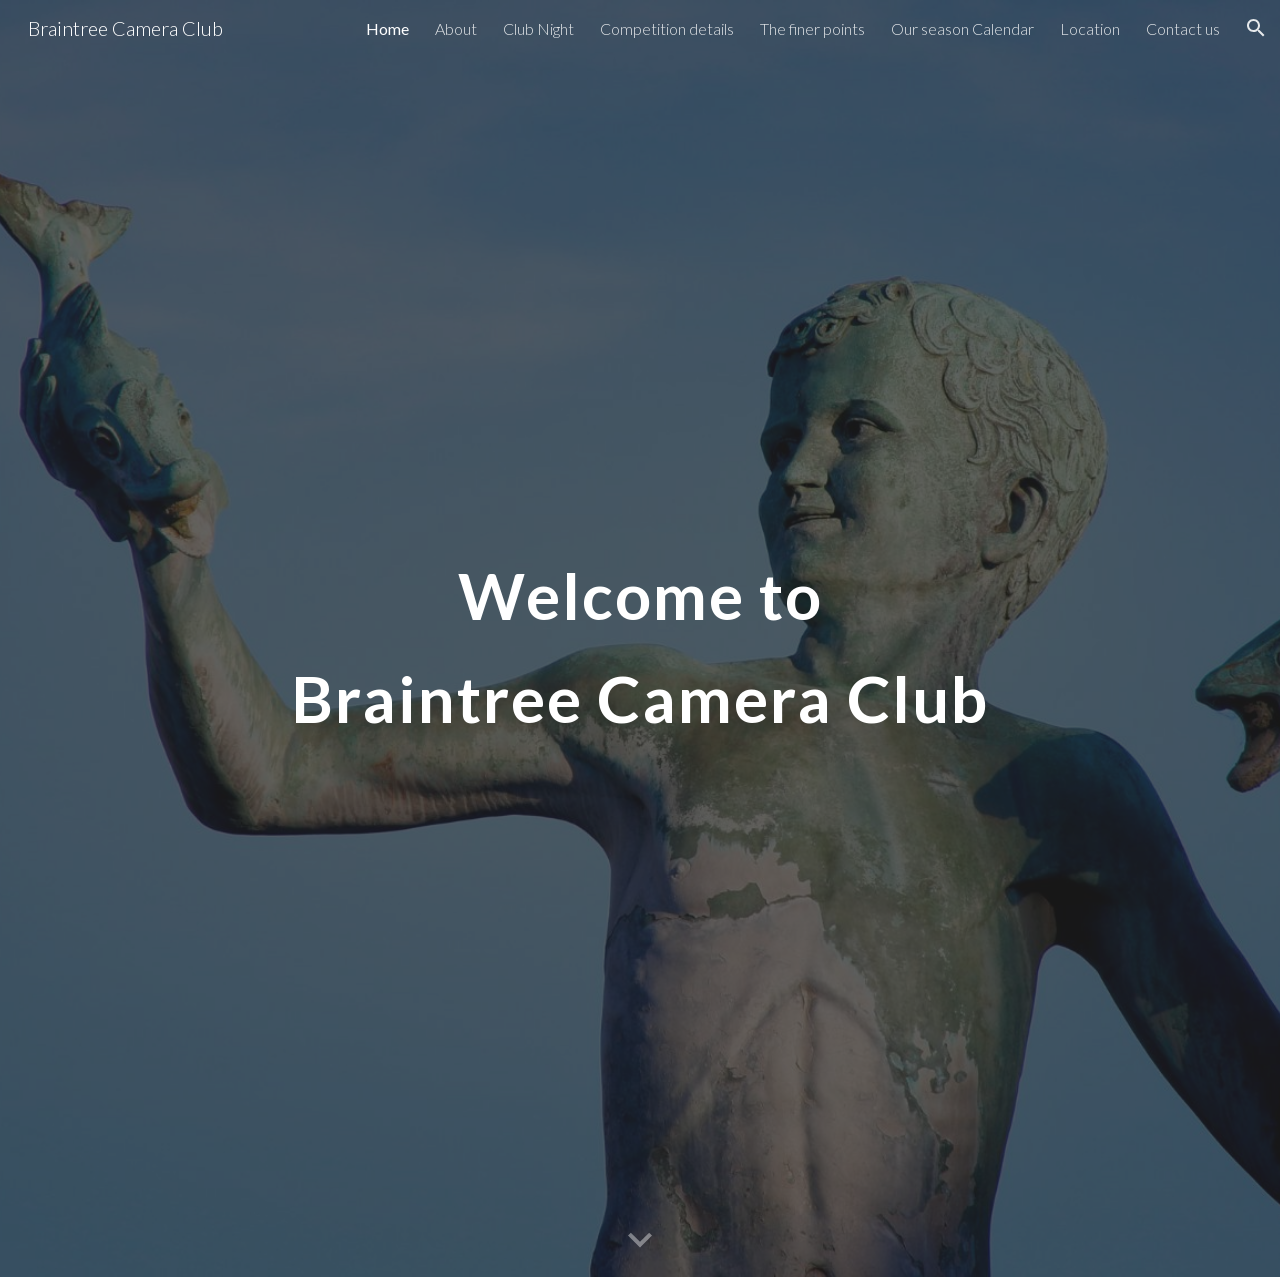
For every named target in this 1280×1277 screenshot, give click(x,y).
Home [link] (387, 28)
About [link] (456, 28)
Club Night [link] (538, 28)
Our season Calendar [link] (962, 28)
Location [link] (1090, 28)
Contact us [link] (1183, 28)
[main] (640, 638)
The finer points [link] (812, 28)
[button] (1256, 28)
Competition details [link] (667, 28)
